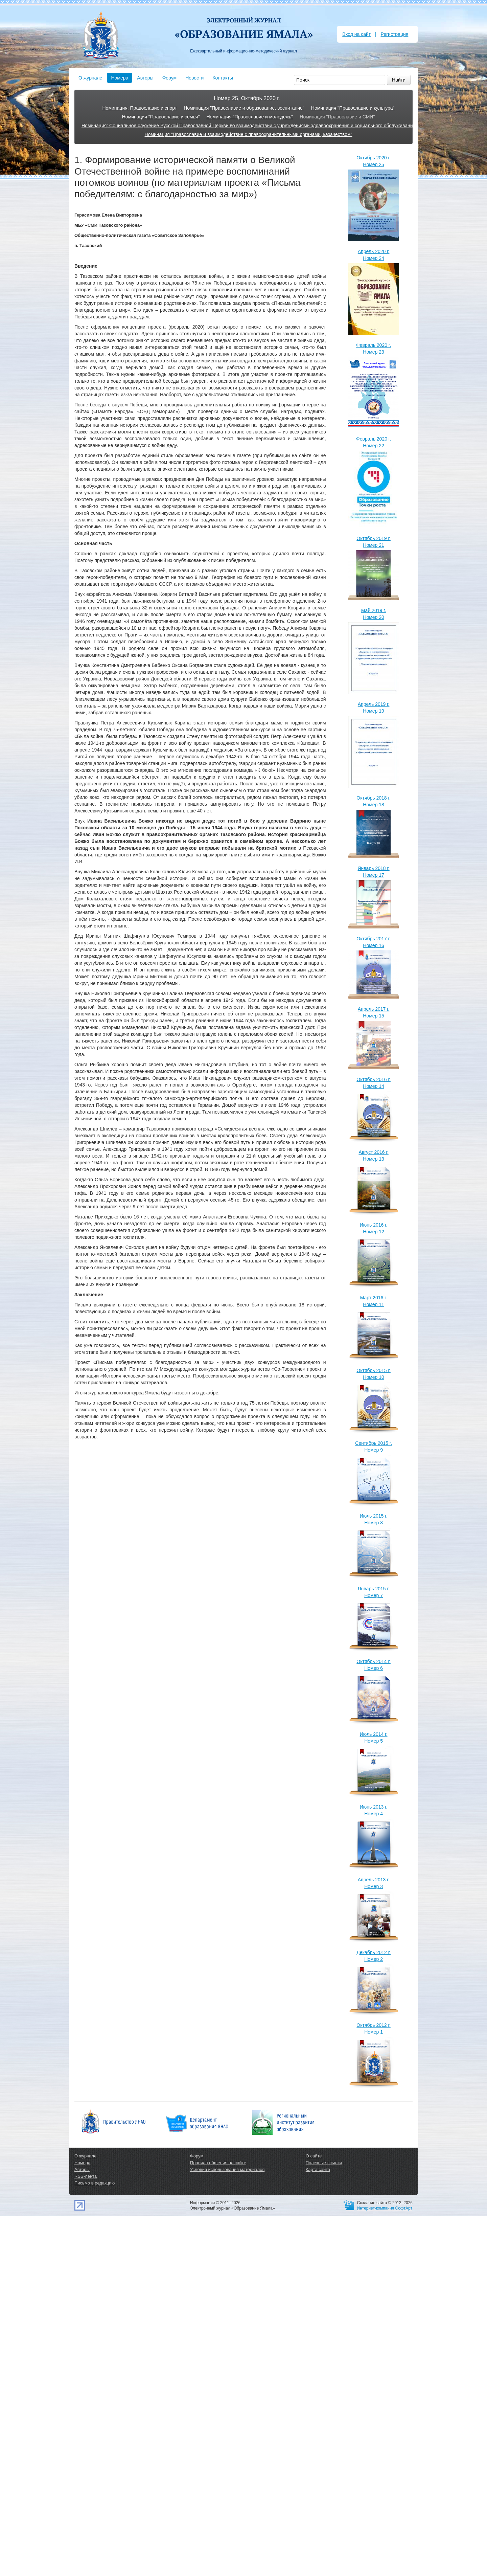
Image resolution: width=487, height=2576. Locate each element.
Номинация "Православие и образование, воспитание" (244, 108)
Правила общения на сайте (218, 2162)
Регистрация (394, 34)
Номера (119, 78)
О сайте (314, 2155)
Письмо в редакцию (94, 2183)
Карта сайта (318, 2169)
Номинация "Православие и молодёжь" (249, 116)
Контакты (222, 78)
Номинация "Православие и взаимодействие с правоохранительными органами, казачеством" (248, 134)
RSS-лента (85, 2176)
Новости (194, 78)
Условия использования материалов (227, 2169)
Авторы (145, 78)
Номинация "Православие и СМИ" (337, 116)
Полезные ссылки (324, 2162)
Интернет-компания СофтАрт (384, 2208)
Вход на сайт (356, 34)
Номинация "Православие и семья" (161, 116)
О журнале (90, 78)
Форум (169, 78)
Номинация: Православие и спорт (139, 108)
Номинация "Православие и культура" (353, 108)
